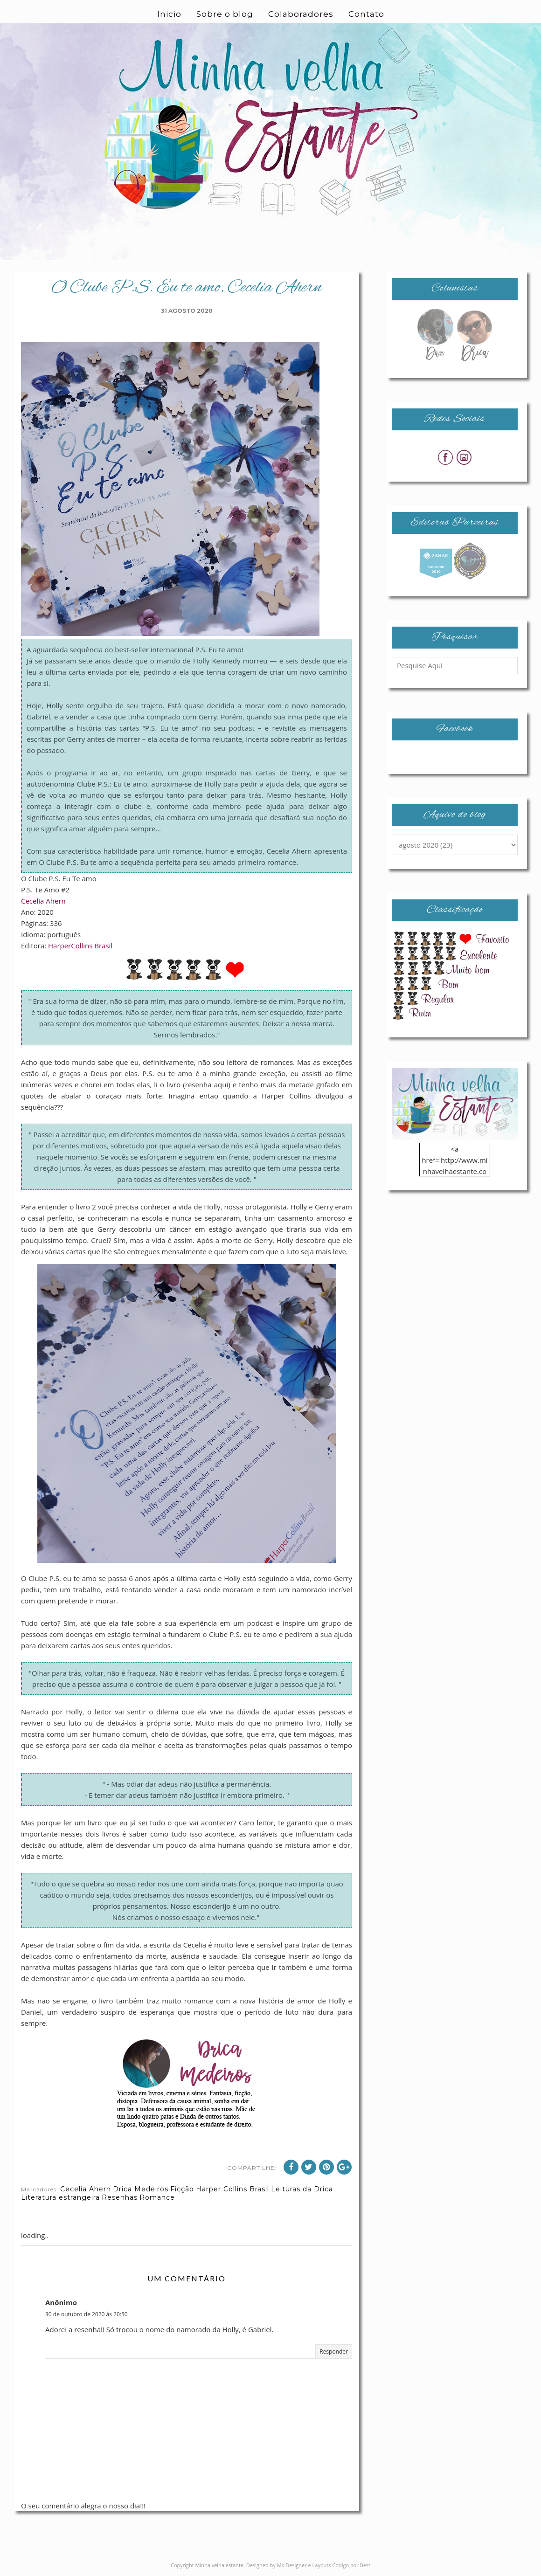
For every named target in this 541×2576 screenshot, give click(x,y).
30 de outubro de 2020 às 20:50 (86, 2314)
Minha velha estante (219, 2565)
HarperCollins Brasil (80, 945)
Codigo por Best (351, 2565)
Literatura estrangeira (60, 2197)
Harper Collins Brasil (232, 2189)
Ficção (182, 2189)
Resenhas (120, 2197)
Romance (157, 2197)
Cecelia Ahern (43, 900)
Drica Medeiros (140, 2189)
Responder (333, 2351)
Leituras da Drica (302, 2189)
